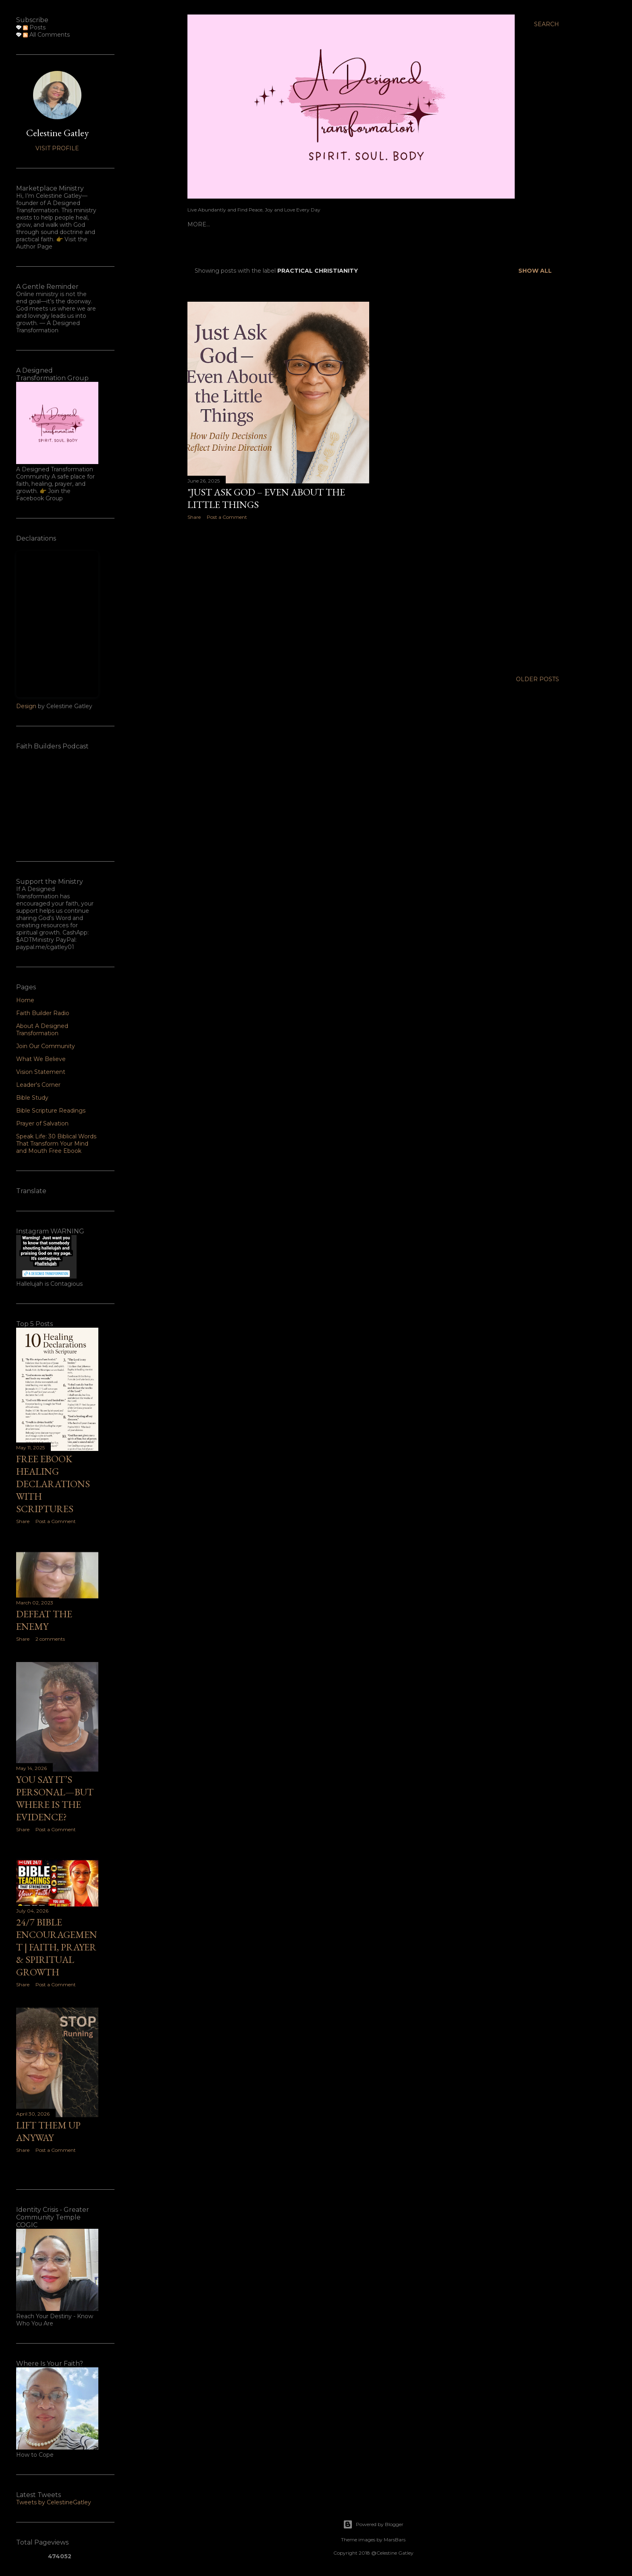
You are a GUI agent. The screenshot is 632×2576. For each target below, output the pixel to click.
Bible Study (32, 1097)
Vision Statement (40, 1072)
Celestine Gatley (57, 132)
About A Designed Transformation (345, 224)
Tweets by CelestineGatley (53, 2502)
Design (26, 706)
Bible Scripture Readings (50, 1110)
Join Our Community (45, 1046)
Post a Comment (227, 517)
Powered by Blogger (373, 2524)
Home (197, 224)
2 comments (50, 1639)
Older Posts (537, 679)
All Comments (46, 34)
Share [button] (194, 517)
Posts (34, 27)
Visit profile (57, 148)
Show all (535, 270)
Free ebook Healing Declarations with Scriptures (53, 1484)
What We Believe (41, 1059)
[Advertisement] (278, 596)
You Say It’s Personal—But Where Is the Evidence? (55, 1798)
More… (483, 224)
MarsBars (394, 2540)
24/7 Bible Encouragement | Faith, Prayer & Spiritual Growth (56, 1947)
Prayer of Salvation (42, 1123)
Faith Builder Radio (245, 224)
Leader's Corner (438, 224)
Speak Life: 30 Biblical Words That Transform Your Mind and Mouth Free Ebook (56, 1143)
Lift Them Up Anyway (48, 2131)
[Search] (546, 24)
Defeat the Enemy (44, 1620)
